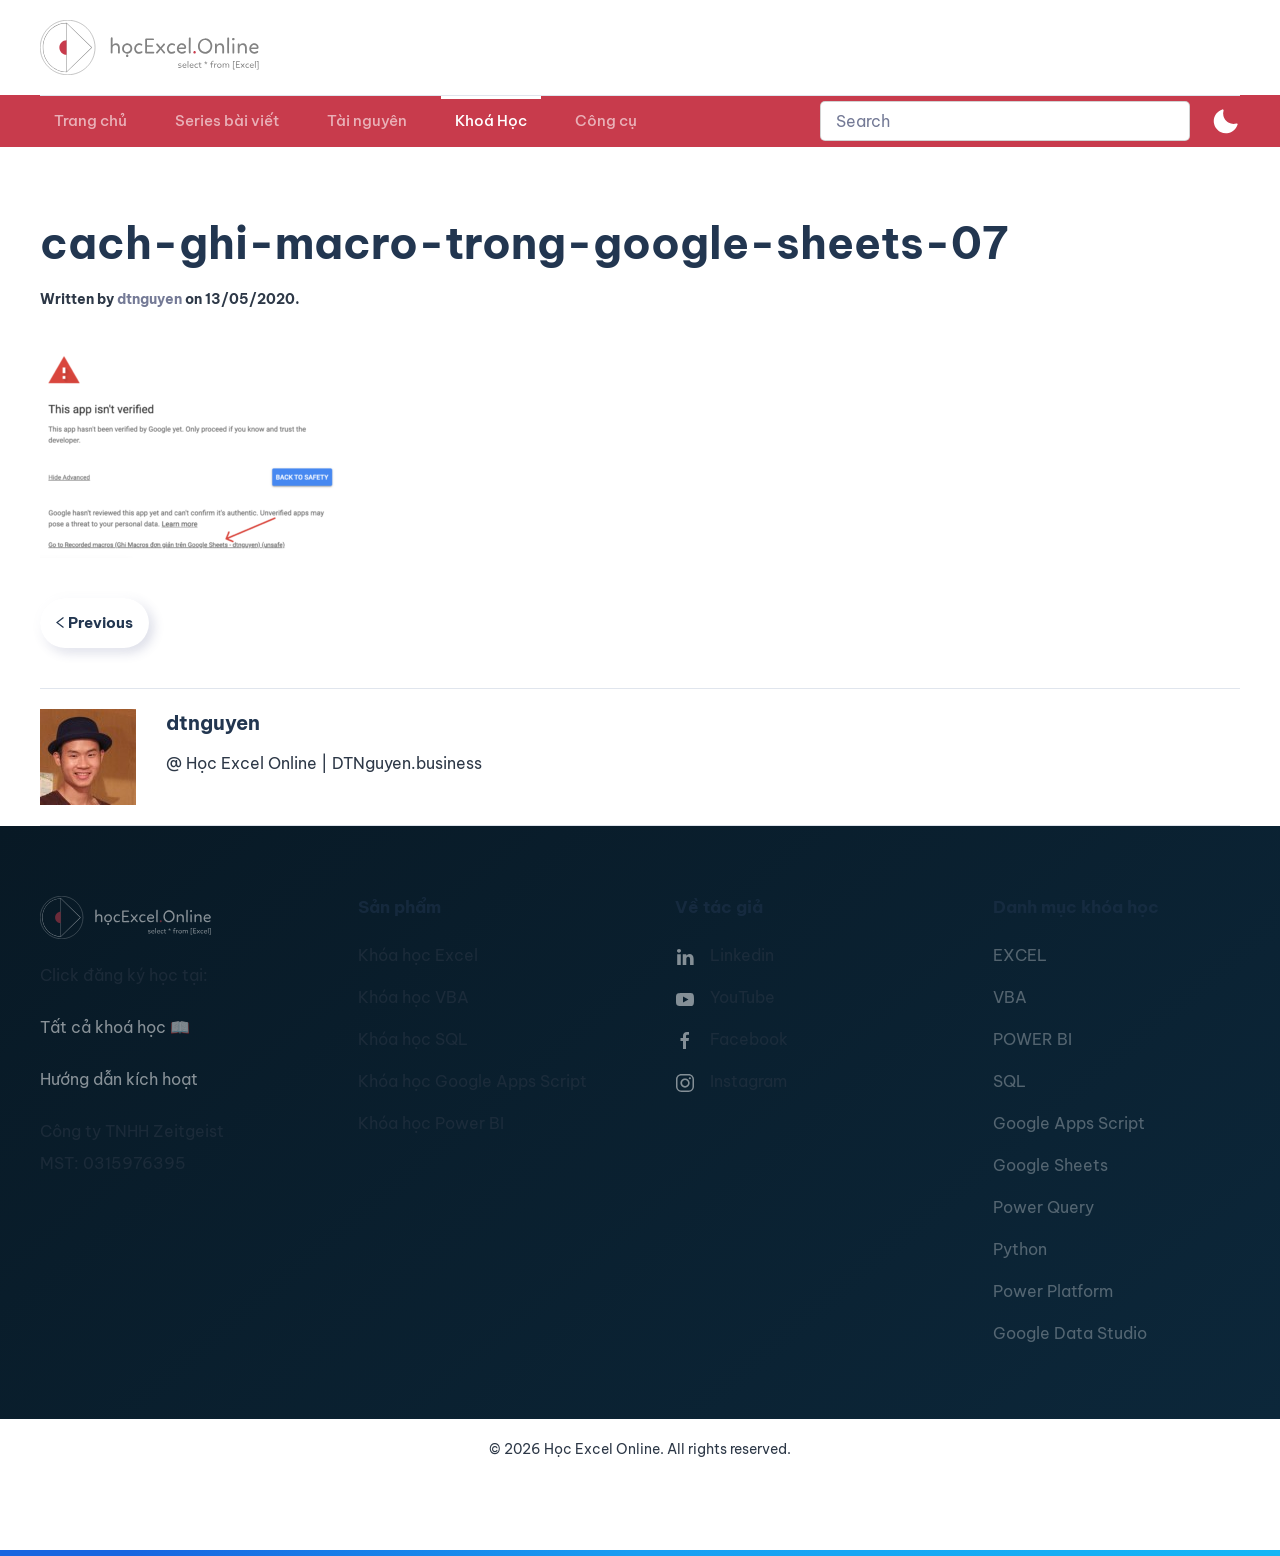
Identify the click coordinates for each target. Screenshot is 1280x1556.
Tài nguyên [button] (367, 120)
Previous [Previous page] (94, 622)
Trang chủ (90, 120)
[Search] (1005, 121)
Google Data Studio (1070, 1333)
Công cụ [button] (606, 120)
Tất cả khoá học (115, 1027)
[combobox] (1005, 121)
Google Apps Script (1069, 1123)
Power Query (1043, 1207)
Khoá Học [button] (491, 120)
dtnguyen (149, 299)
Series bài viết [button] (227, 120)
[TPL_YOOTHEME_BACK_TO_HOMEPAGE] (168, 47)
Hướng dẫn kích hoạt (119, 1079)
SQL (1009, 1081)
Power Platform (1053, 1291)
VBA (1010, 997)
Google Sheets (1050, 1165)
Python (1020, 1249)
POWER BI (1032, 1039)
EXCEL (1020, 955)
